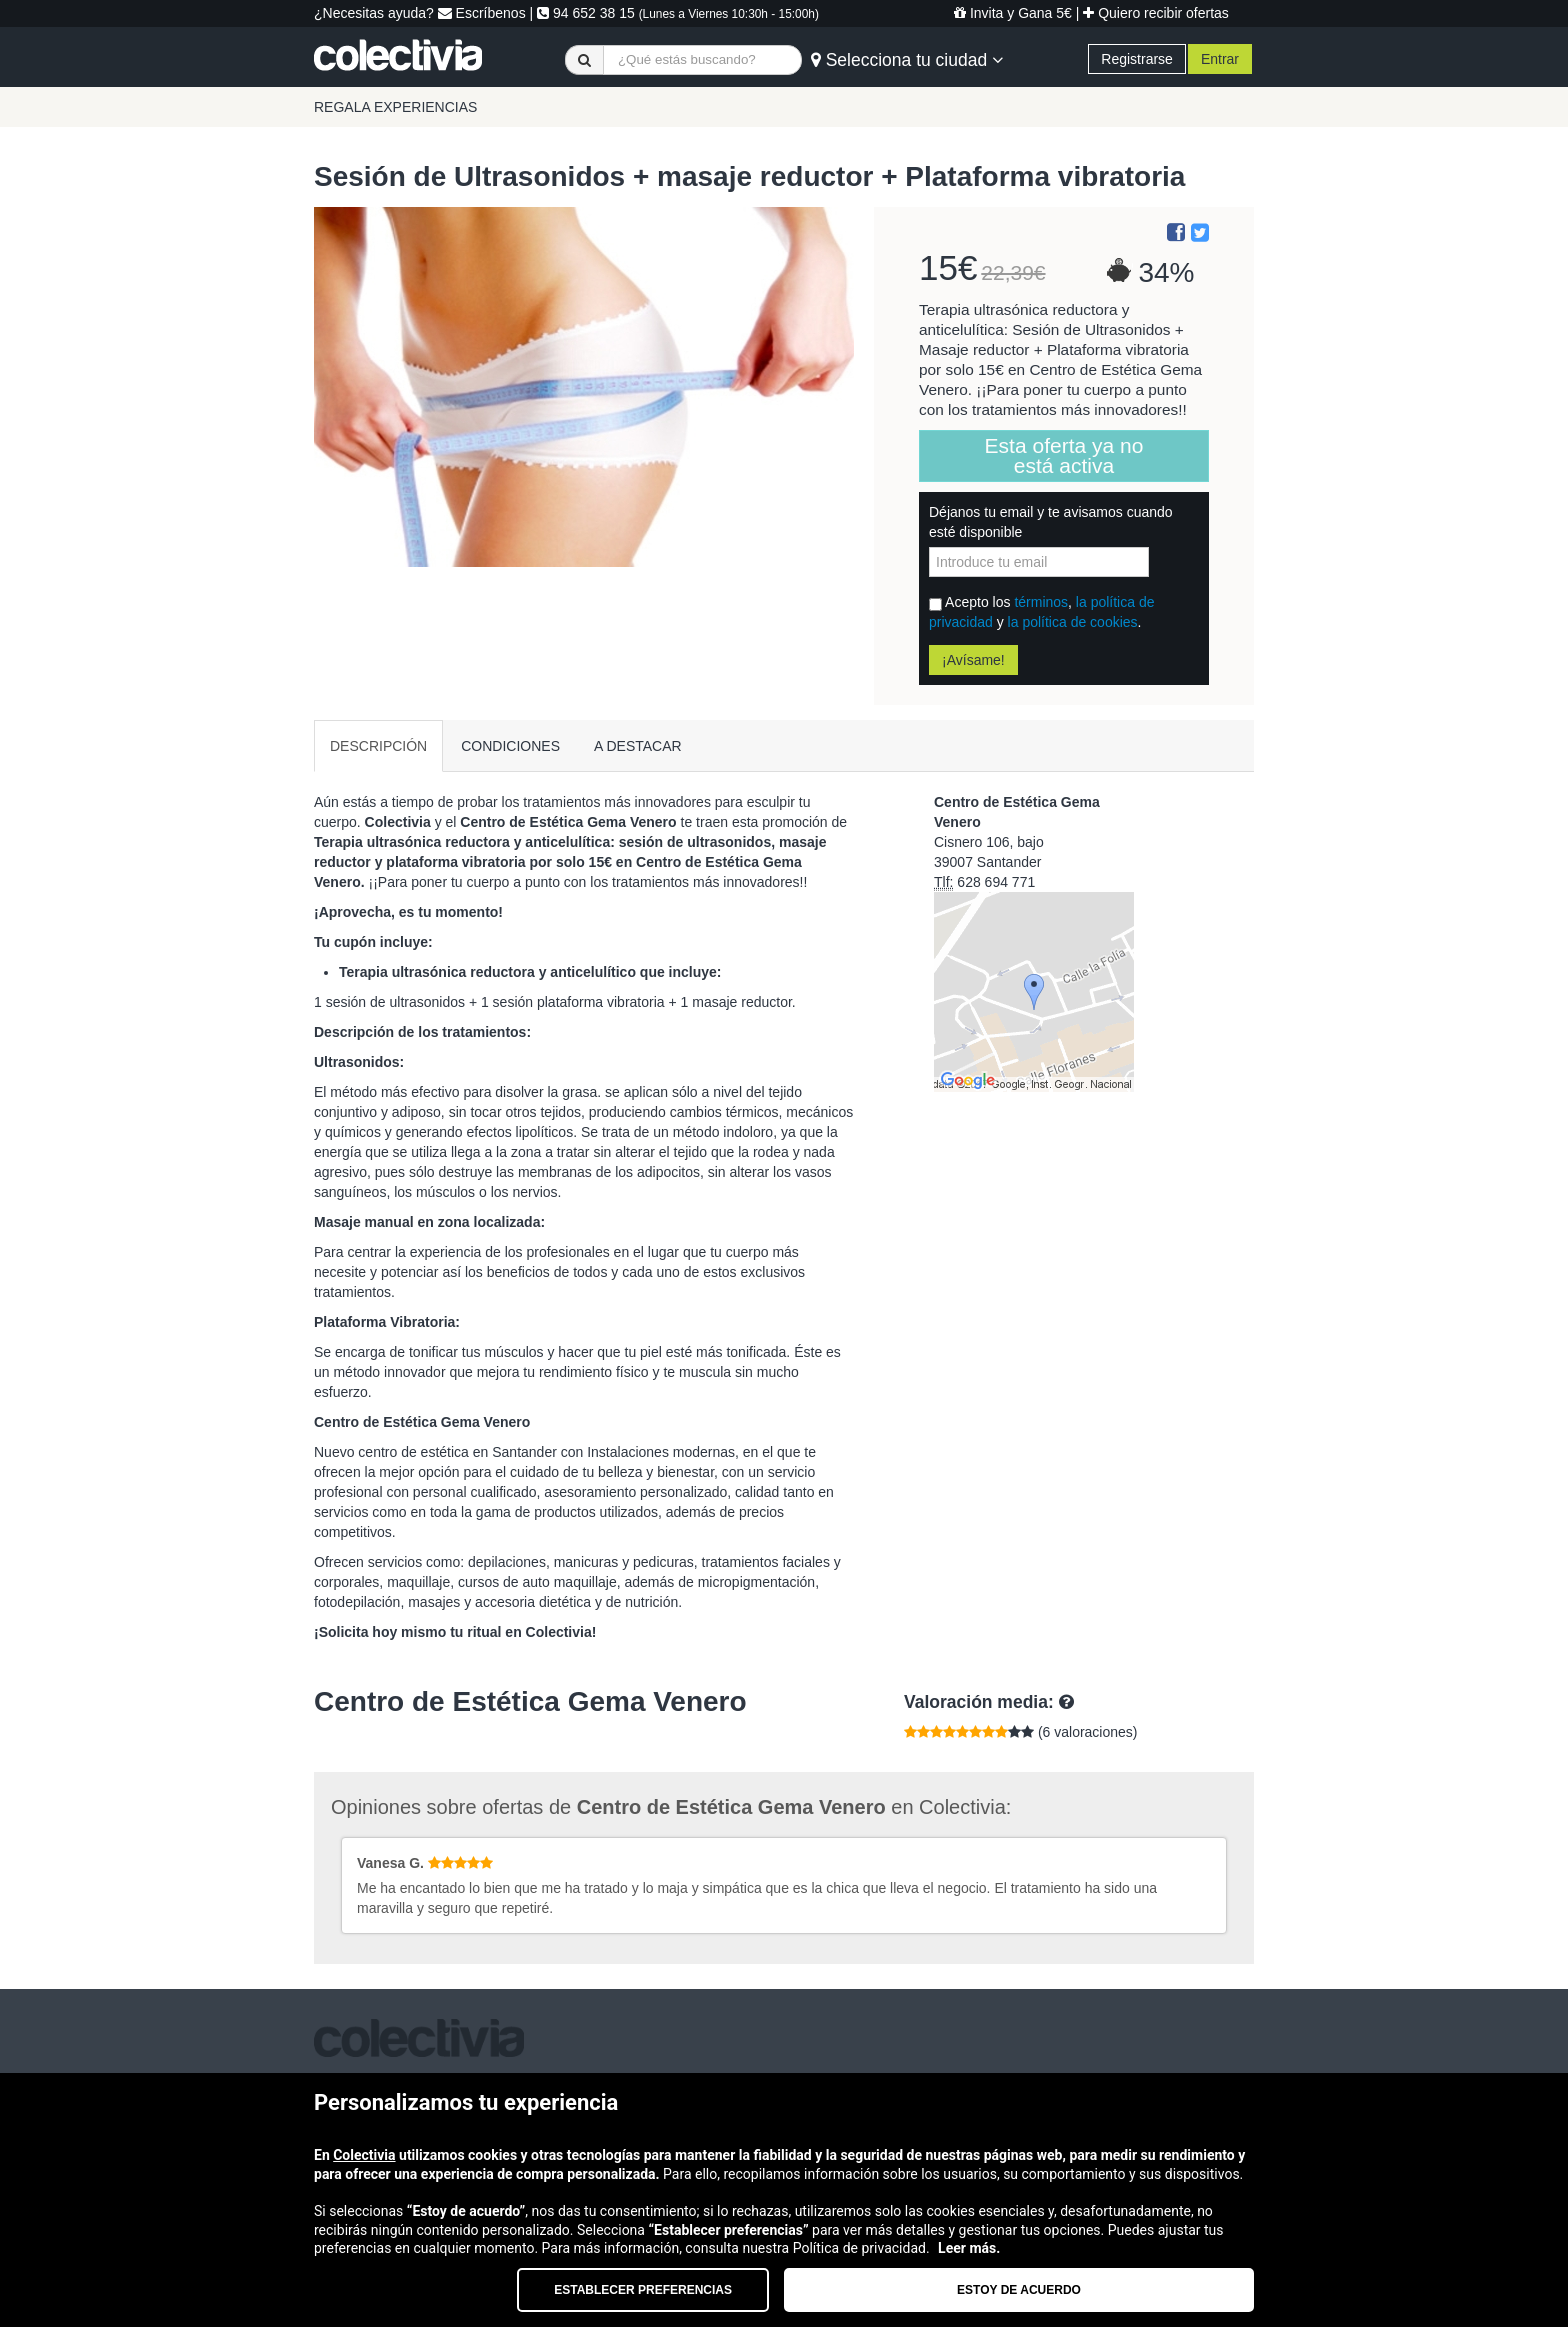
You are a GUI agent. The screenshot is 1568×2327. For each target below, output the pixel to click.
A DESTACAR (638, 746)
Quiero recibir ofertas (1156, 13)
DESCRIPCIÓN (378, 746)
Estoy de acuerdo (1019, 2290)
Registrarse (1137, 59)
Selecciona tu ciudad (907, 60)
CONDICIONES (510, 746)
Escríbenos (482, 13)
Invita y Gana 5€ (1013, 13)
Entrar (1220, 59)
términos (1041, 602)
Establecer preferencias (643, 2290)
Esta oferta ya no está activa (1064, 455)
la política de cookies (1073, 622)
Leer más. (969, 2248)
